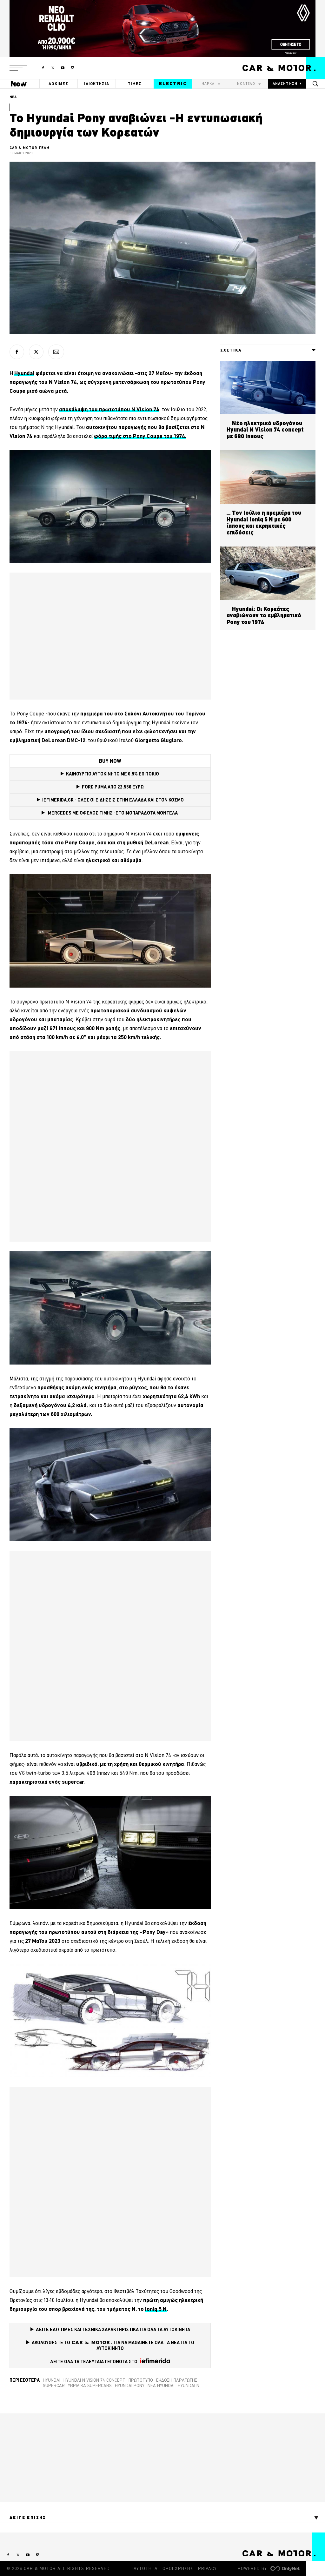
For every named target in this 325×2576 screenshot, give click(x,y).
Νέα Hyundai (161, 2385)
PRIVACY (207, 2568)
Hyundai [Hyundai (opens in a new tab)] (24, 373)
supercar (54, 2385)
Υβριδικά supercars (90, 2385)
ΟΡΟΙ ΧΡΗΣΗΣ (177, 2568)
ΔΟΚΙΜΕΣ (58, 84)
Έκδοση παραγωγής (176, 2380)
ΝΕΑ (13, 97)
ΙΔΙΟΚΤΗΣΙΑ (96, 84)
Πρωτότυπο (141, 2380)
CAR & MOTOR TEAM (30, 148)
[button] (18, 68)
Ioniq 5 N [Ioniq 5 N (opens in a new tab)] (156, 2309)
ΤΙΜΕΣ (135, 84)
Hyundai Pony (129, 2385)
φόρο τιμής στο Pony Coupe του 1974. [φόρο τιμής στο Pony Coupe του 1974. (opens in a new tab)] (140, 436)
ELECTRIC (173, 83)
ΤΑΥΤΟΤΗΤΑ (144, 2568)
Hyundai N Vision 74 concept (94, 2380)
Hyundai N (188, 2385)
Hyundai (51, 2380)
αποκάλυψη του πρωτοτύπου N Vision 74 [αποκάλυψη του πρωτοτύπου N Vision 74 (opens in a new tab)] (109, 409)
